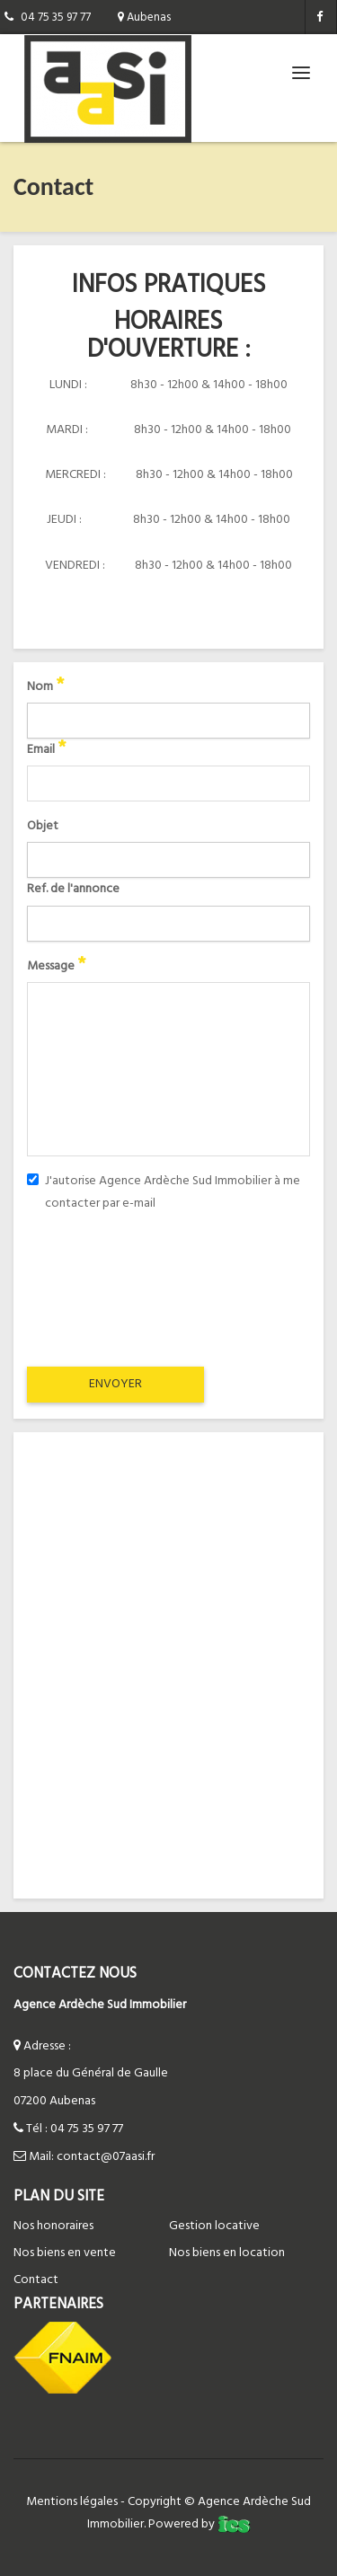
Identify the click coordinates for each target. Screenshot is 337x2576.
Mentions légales (72, 2502)
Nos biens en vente (64, 2253)
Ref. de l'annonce (73, 889)
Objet (42, 826)
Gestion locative (214, 2226)
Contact (35, 2280)
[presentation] (168, 1288)
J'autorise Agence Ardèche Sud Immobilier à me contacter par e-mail (163, 1192)
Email (46, 750)
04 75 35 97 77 (86, 2129)
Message (56, 966)
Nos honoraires (53, 2226)
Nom (45, 687)
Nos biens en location (227, 2253)
